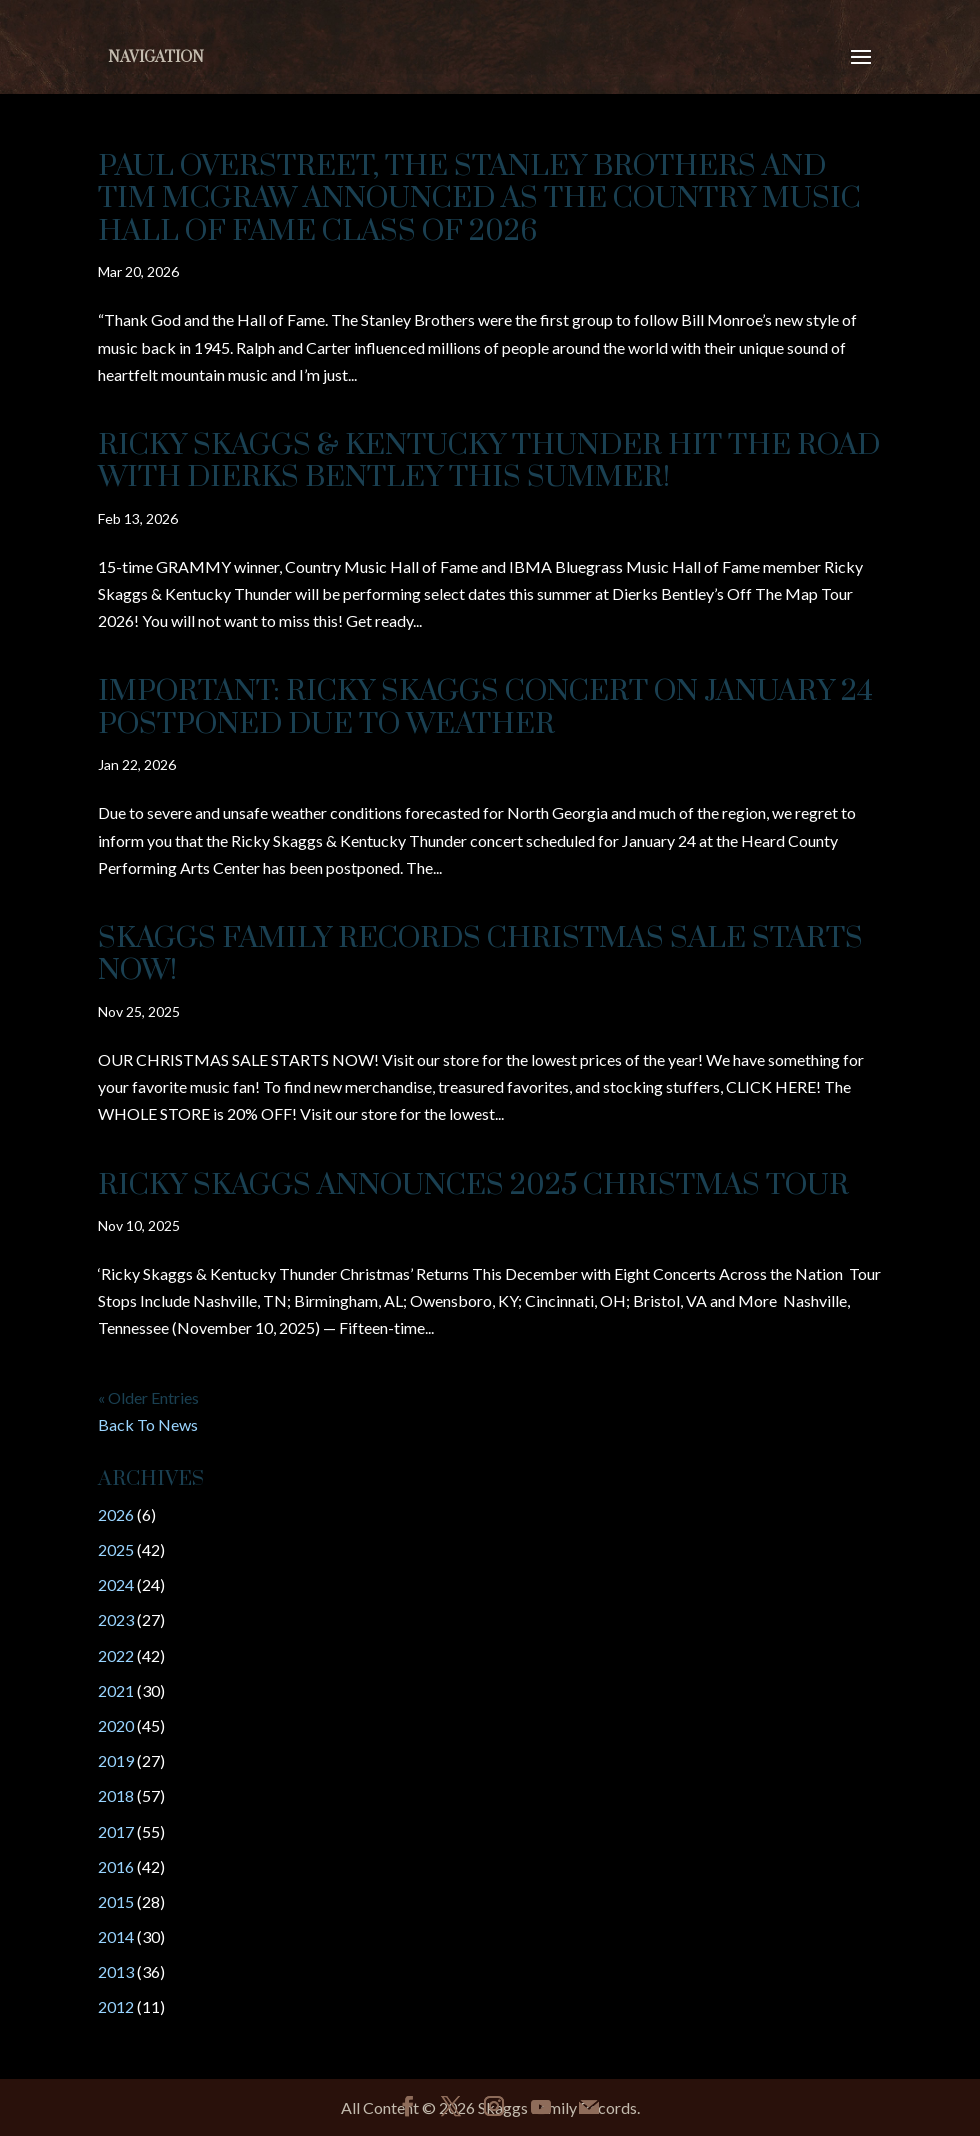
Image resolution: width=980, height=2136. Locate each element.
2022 (116, 1655)
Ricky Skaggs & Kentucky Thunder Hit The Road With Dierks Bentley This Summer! (489, 461)
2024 (116, 1584)
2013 (116, 1971)
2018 (116, 1795)
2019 (116, 1760)
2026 (116, 1514)
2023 (116, 1619)
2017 (116, 1831)
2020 (116, 1725)
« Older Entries (148, 1397)
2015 (116, 1901)
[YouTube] (541, 2107)
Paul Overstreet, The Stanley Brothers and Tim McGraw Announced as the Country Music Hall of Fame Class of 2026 (479, 199)
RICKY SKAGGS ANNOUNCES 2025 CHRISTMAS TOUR (473, 1185)
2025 (116, 1549)
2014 (116, 1936)
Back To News (148, 1424)
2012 (116, 2006)
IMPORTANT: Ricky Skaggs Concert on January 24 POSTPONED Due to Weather (485, 707)
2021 (116, 1690)
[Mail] (589, 2107)
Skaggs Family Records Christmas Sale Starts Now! (480, 954)
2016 (116, 1866)
